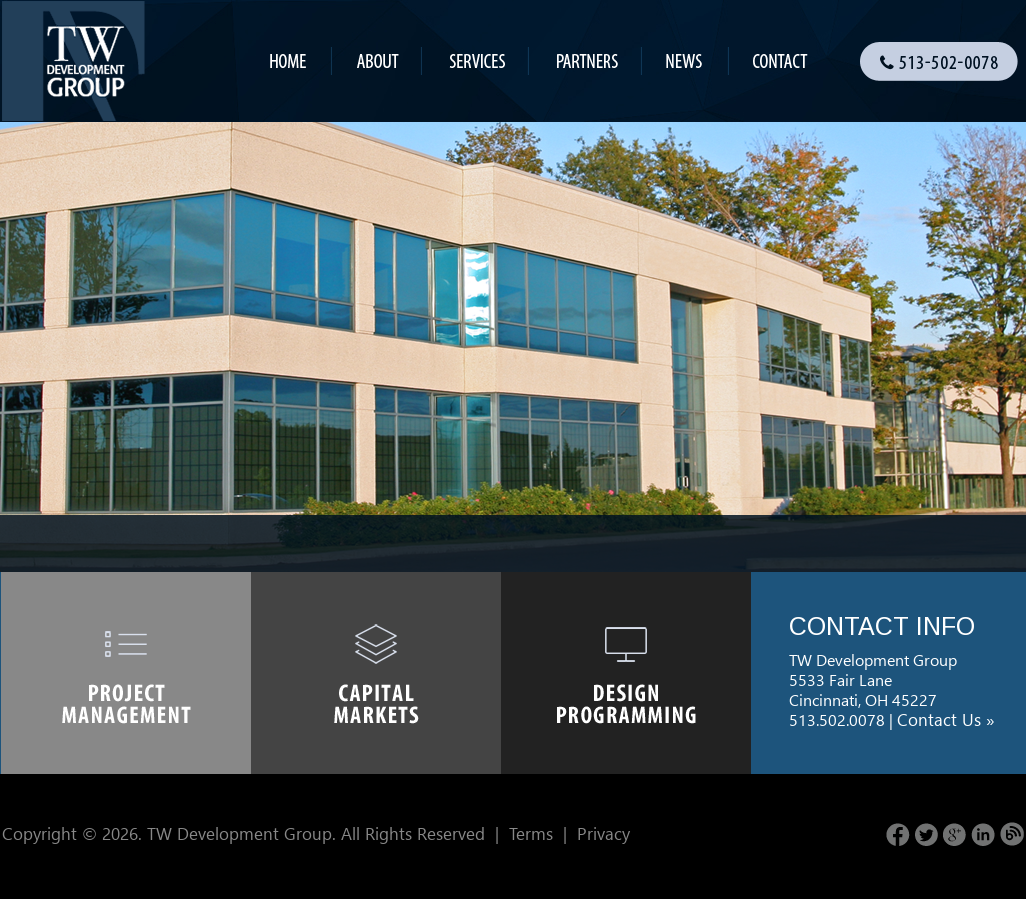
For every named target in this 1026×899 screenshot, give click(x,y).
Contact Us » (946, 719)
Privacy (603, 833)
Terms (531, 833)
